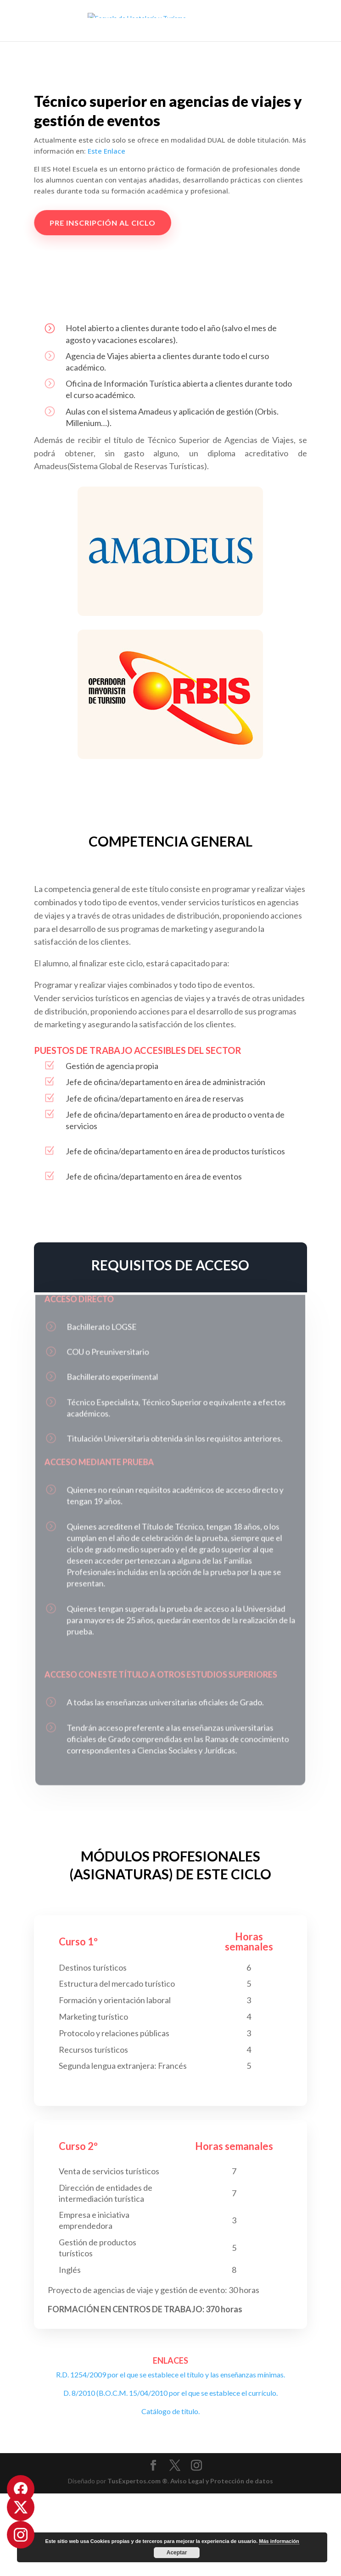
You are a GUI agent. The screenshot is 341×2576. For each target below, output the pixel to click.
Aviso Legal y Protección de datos (221, 2481)
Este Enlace (106, 150)
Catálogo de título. (170, 2411)
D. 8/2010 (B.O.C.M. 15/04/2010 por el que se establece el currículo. (170, 2392)
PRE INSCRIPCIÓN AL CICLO (109, 223)
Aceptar (177, 2552)
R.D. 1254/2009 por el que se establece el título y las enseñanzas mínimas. (170, 2374)
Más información (279, 2541)
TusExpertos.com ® (137, 2481)
